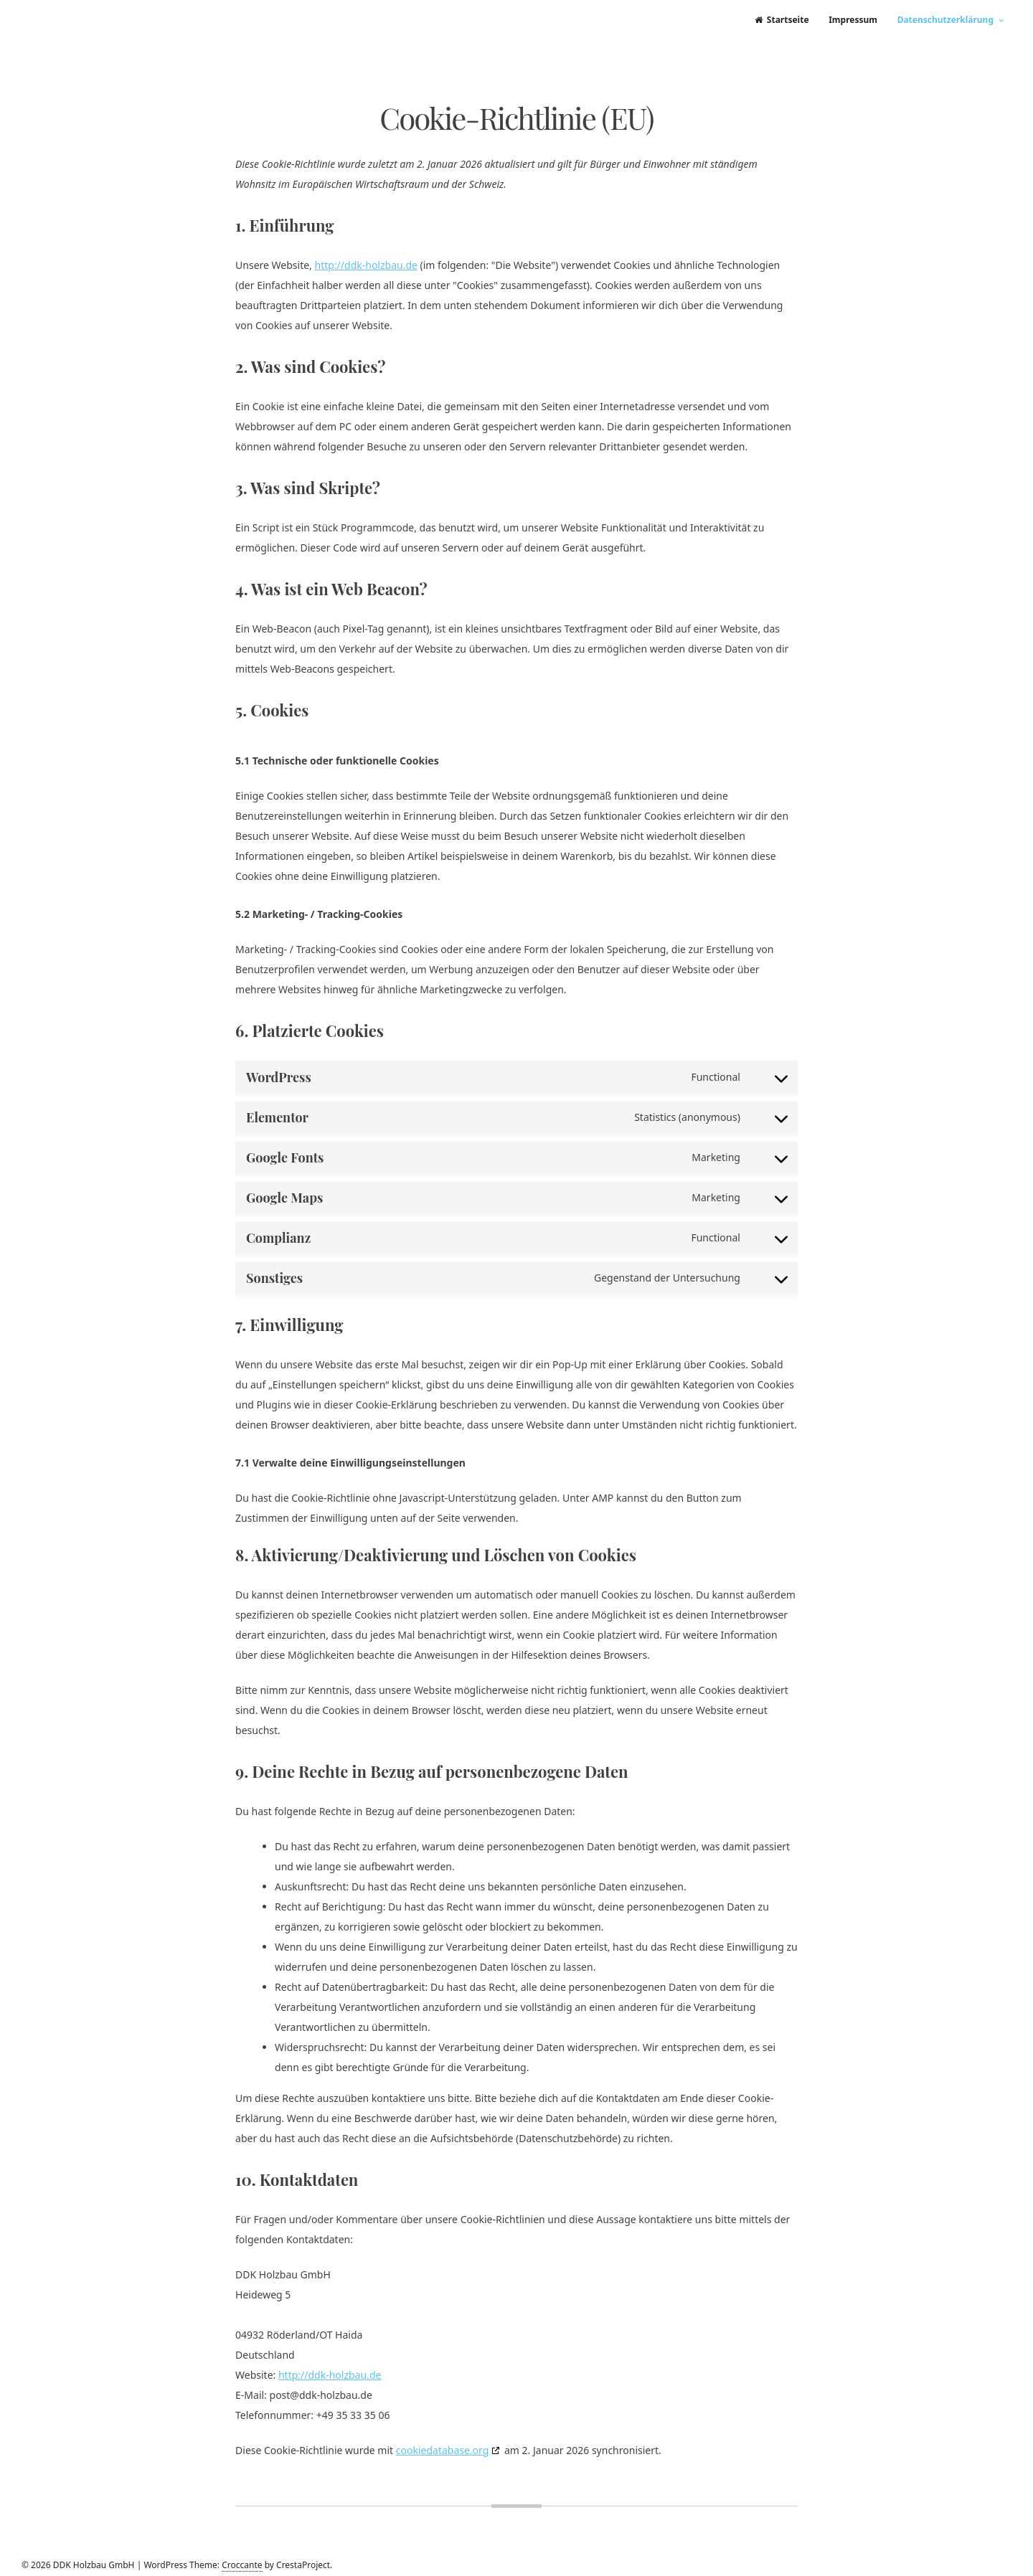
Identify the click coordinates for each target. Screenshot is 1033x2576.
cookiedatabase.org (442, 2450)
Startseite (782, 20)
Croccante (242, 2565)
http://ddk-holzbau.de (365, 265)
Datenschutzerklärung (945, 20)
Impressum (853, 20)
